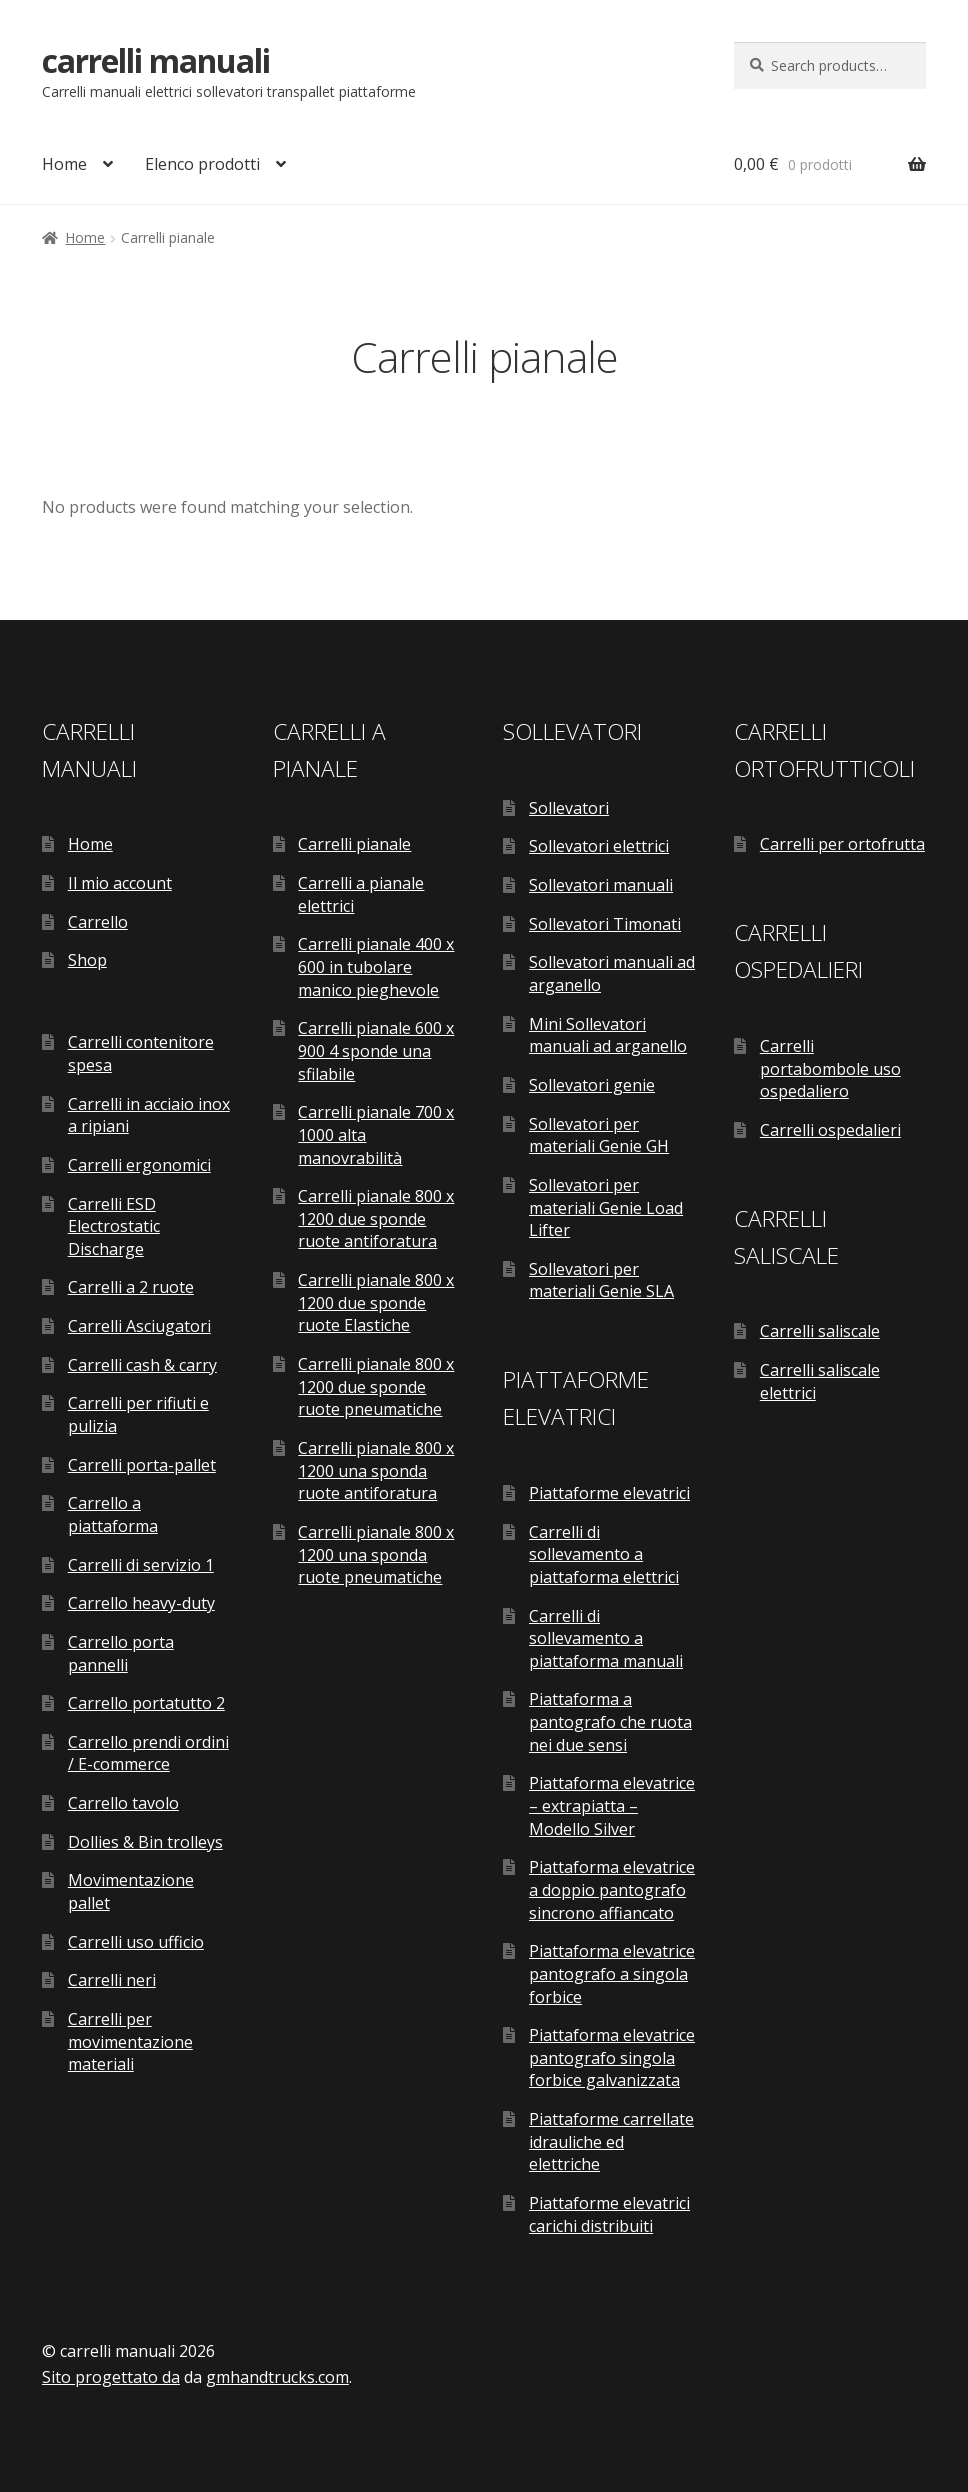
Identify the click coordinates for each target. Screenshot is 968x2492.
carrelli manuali (156, 60)
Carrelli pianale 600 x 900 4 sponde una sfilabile (376, 1050)
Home (64, 164)
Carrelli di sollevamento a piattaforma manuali (606, 1638)
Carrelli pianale (354, 844)
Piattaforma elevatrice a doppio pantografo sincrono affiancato (612, 1889)
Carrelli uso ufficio (136, 1942)
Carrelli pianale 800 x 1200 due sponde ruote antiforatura (376, 1218)
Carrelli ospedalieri (830, 1130)
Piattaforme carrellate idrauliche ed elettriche (611, 2141)
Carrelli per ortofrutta (842, 844)
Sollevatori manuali (601, 885)
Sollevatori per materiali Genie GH (599, 1135)
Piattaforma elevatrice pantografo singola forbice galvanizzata (612, 2057)
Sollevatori (569, 808)
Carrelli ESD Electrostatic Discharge (114, 1226)
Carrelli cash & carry (142, 1365)
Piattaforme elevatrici (609, 1493)
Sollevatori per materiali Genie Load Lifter (606, 1207)
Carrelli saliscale (820, 1331)
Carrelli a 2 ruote (131, 1287)
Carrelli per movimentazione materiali (130, 2041)
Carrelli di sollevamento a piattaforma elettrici (604, 1554)
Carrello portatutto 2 (146, 1703)
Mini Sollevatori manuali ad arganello (608, 1035)
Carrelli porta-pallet (142, 1465)
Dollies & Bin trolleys (145, 1842)
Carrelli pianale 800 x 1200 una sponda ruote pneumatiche (376, 1554)
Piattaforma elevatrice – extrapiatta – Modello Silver (612, 1805)
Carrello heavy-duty (141, 1603)
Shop (87, 960)
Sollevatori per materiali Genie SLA (601, 1280)
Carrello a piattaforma (113, 1514)
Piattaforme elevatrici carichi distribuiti (609, 2214)
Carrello (98, 922)
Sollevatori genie (592, 1085)
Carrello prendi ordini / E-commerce (148, 1753)
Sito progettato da (111, 2377)
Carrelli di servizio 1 (141, 1565)
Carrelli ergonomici (139, 1165)
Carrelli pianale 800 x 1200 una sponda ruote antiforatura (376, 1470)
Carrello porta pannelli (121, 1653)
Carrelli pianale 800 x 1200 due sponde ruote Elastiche (376, 1302)
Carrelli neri (112, 1980)
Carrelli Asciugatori (139, 1326)
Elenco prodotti (202, 164)
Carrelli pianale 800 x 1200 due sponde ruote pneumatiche (376, 1386)
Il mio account (120, 883)
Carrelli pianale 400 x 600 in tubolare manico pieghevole (376, 966)
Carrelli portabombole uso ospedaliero (830, 1068)
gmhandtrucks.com (277, 2377)
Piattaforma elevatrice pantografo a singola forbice (612, 1973)
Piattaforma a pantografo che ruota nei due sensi (610, 1721)
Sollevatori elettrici (599, 846)
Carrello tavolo (123, 1803)
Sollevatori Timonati (605, 924)
